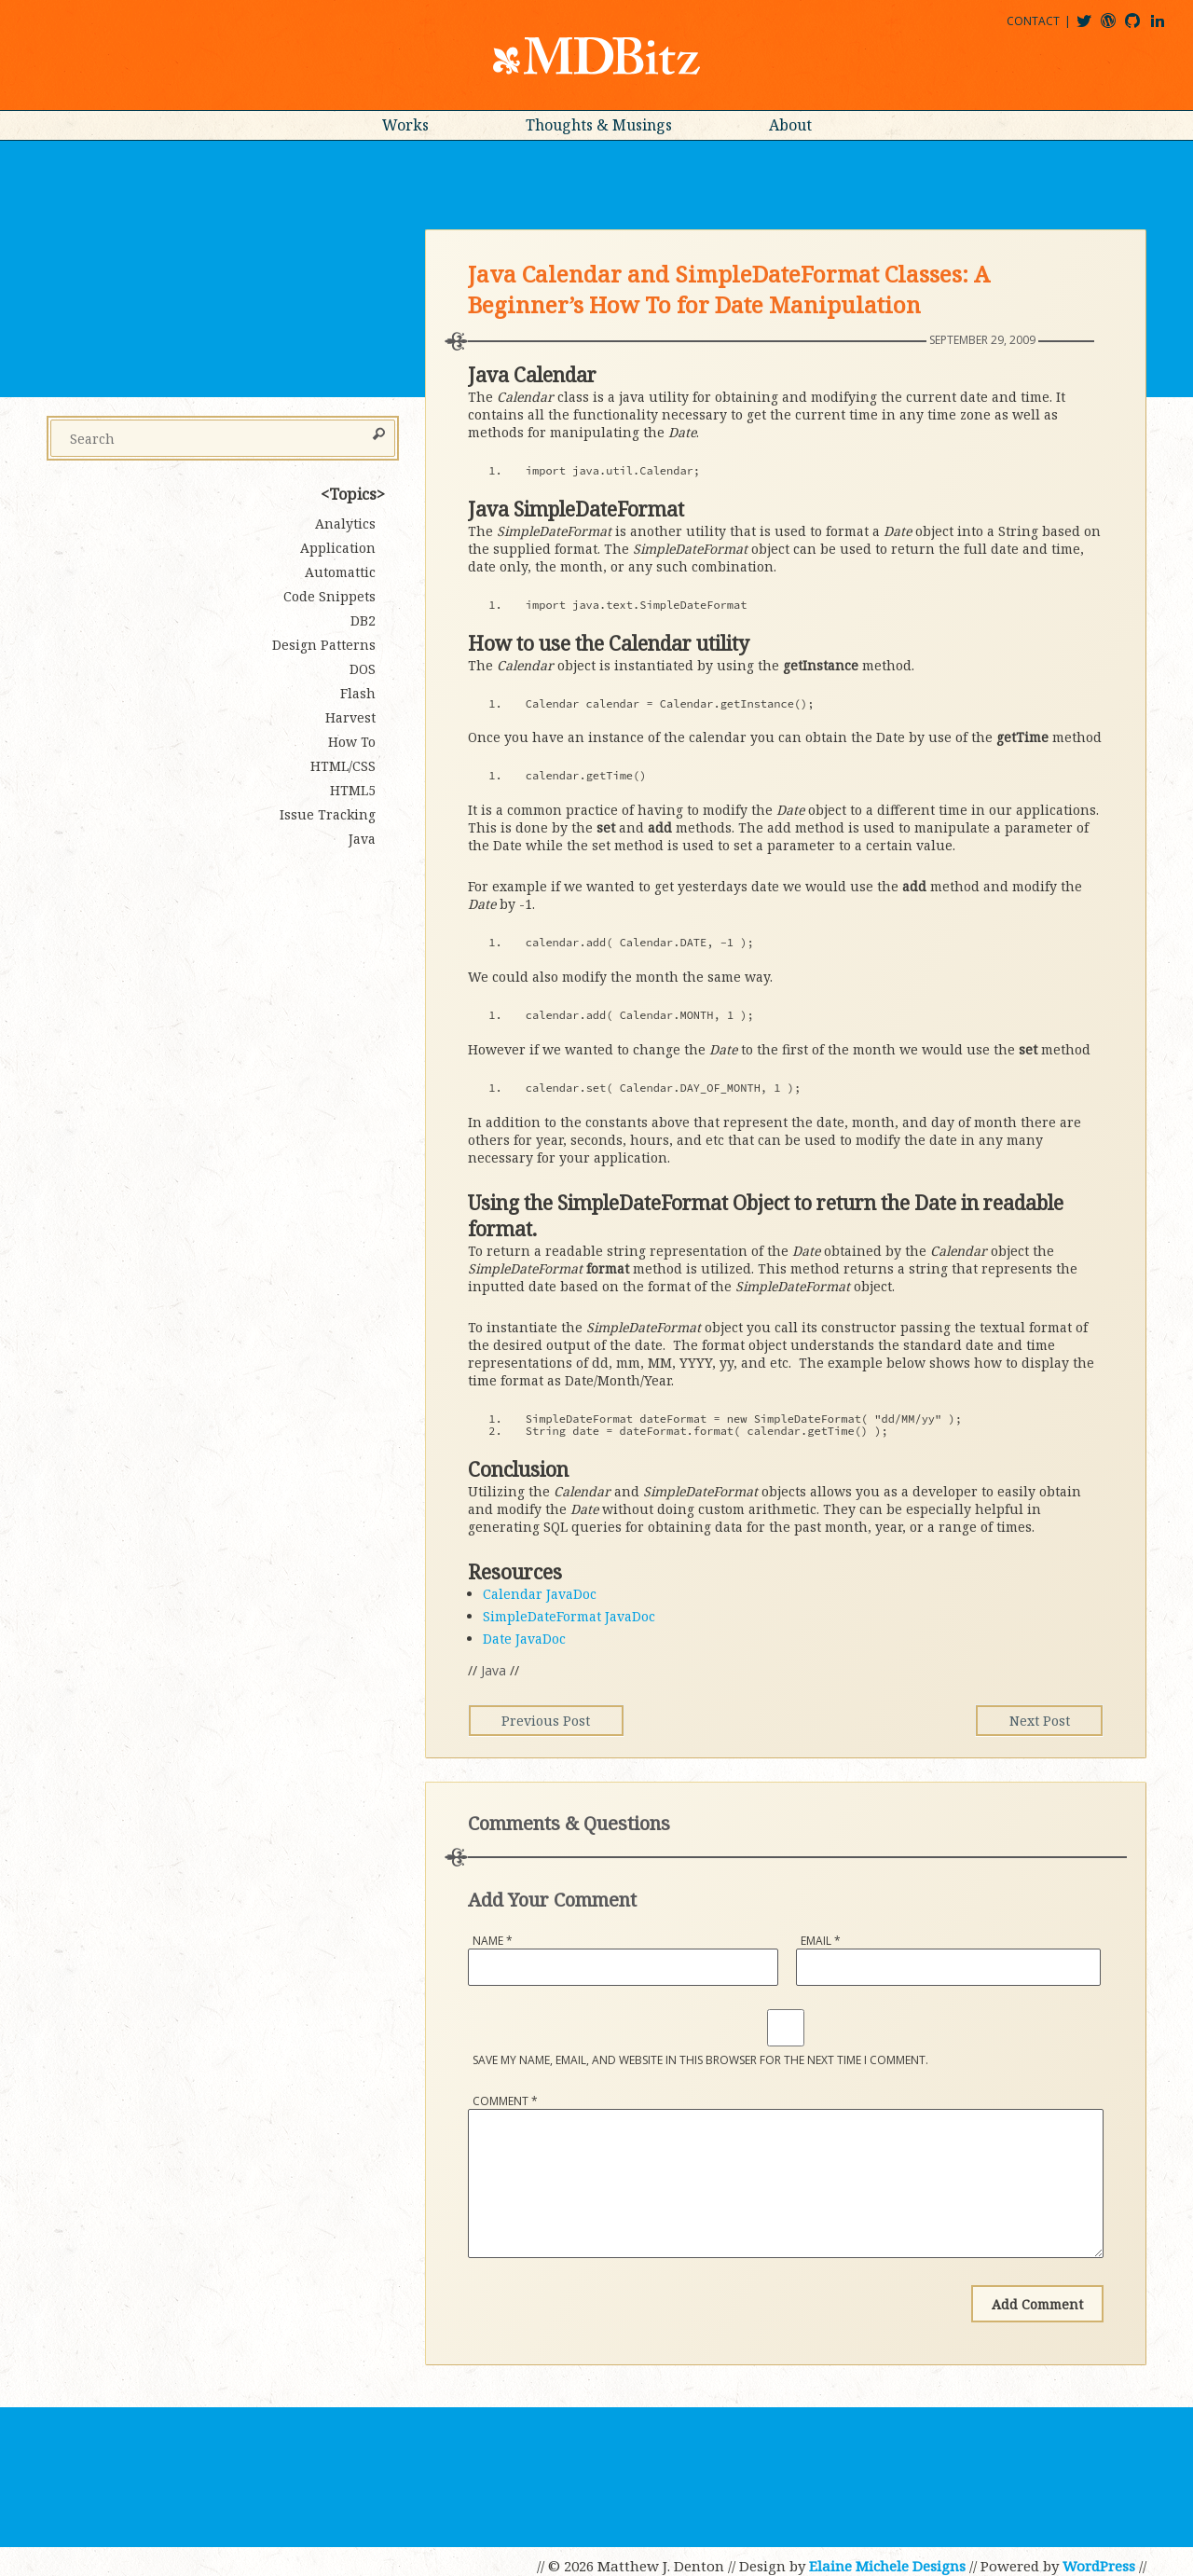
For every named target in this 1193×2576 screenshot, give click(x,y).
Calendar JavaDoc (539, 1594)
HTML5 (353, 790)
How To (352, 742)
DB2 (363, 620)
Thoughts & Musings (599, 125)
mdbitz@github (1141, 27)
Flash (358, 693)
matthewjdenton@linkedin (1166, 27)
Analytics (345, 523)
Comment (505, 2101)
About (790, 125)
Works (405, 125)
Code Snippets (329, 596)
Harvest (350, 717)
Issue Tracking (328, 814)
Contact (1033, 21)
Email (821, 1941)
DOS (363, 669)
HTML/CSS (343, 766)
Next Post (1034, 1720)
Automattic (340, 572)
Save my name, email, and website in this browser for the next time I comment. (700, 2060)
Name (493, 1941)
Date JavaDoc (524, 1638)
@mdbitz (1091, 27)
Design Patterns (324, 645)
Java (493, 1670)
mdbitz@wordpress (1116, 27)
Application (338, 548)
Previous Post (551, 1720)
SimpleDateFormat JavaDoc (569, 1616)
